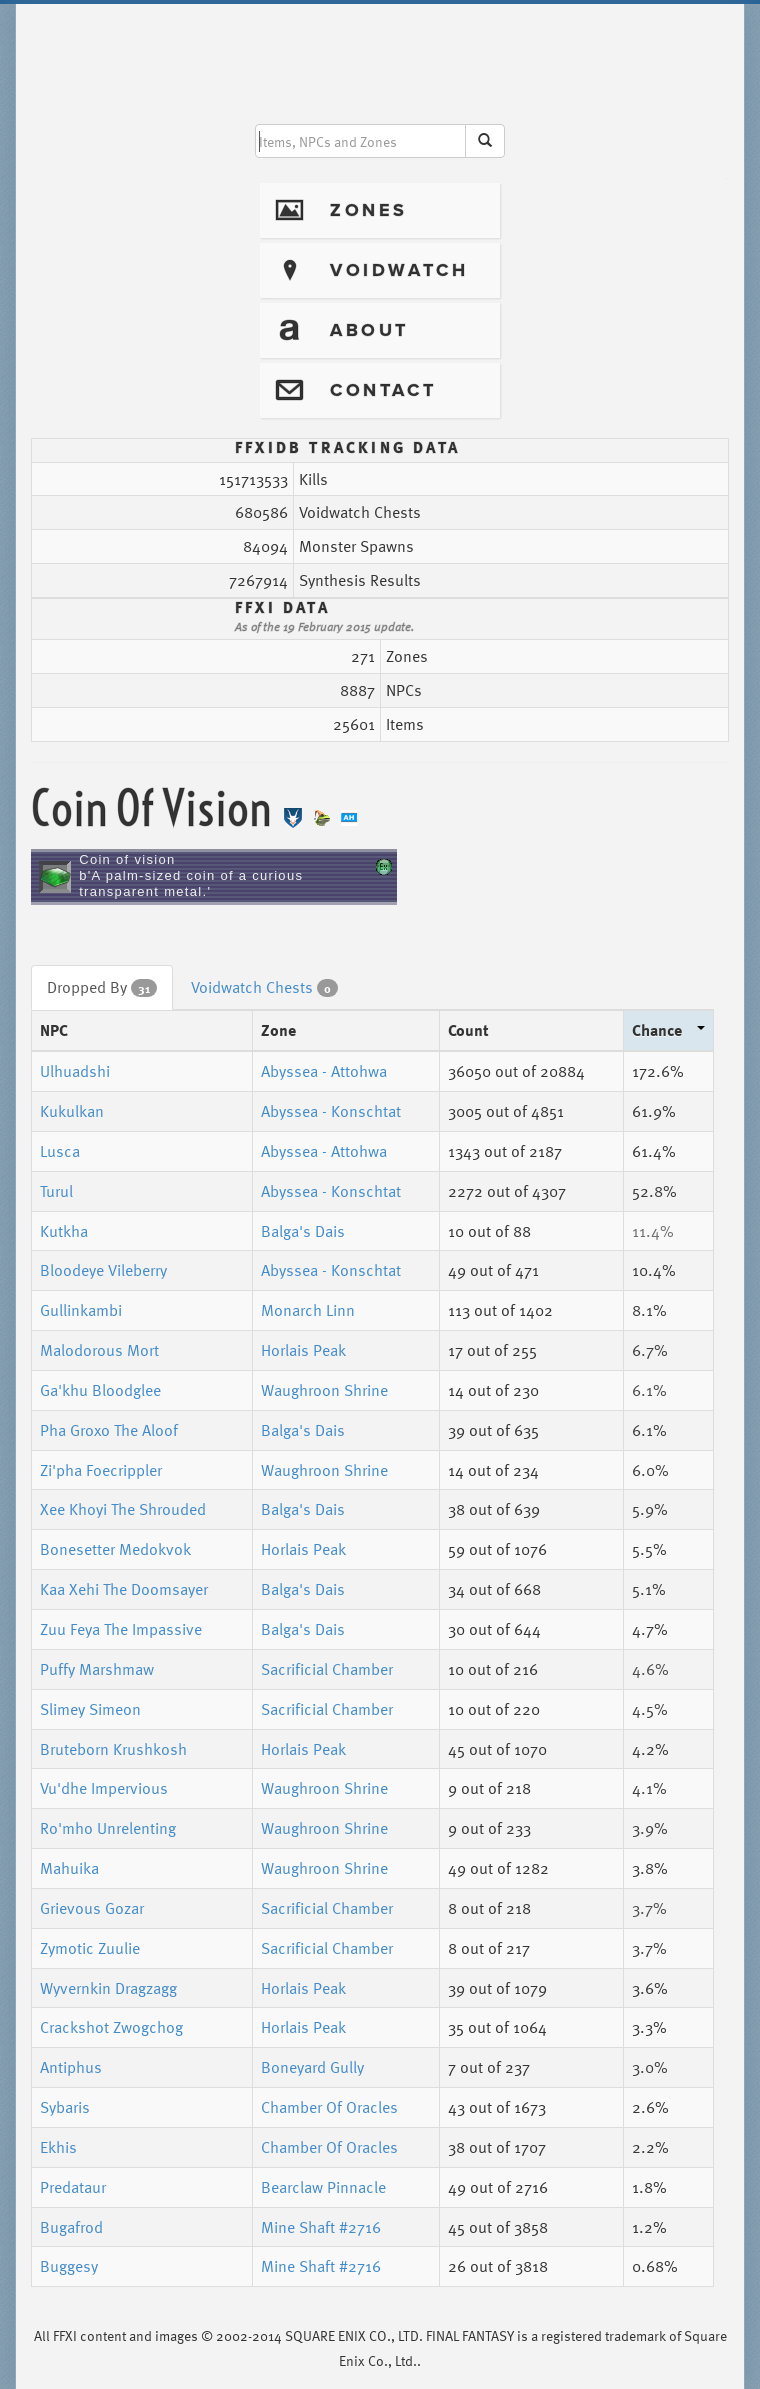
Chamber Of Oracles (329, 2107)
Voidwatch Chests (264, 987)
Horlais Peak (303, 1350)
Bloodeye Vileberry (103, 1270)
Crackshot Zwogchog (111, 2027)
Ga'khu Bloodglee (100, 1390)
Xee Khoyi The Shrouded (123, 1509)
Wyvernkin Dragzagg (108, 1988)
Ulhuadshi (75, 1071)
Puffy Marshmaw (97, 1669)
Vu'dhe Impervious (104, 1788)
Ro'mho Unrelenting (108, 1828)
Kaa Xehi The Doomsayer (124, 1589)
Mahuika (69, 1868)
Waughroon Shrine (324, 1390)
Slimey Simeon (90, 1709)
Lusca (60, 1151)
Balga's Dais (303, 1231)
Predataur (73, 2187)
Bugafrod (71, 2227)
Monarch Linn (308, 1310)
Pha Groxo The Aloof (109, 1430)
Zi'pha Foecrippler (101, 1470)
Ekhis (58, 2147)
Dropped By (102, 987)
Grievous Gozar (92, 1908)
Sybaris (65, 2107)
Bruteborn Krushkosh (113, 1749)
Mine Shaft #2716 (321, 2227)
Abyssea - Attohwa (324, 1071)
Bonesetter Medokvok (115, 1549)
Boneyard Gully (312, 2067)
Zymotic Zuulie (90, 1948)
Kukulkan (72, 1111)
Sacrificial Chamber (327, 1669)
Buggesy (69, 2266)
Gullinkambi (81, 1310)
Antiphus (71, 2067)
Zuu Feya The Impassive (121, 1629)
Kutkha (64, 1231)
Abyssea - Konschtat (331, 1111)
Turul (56, 1191)
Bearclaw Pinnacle (323, 2187)
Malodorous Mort (99, 1350)
